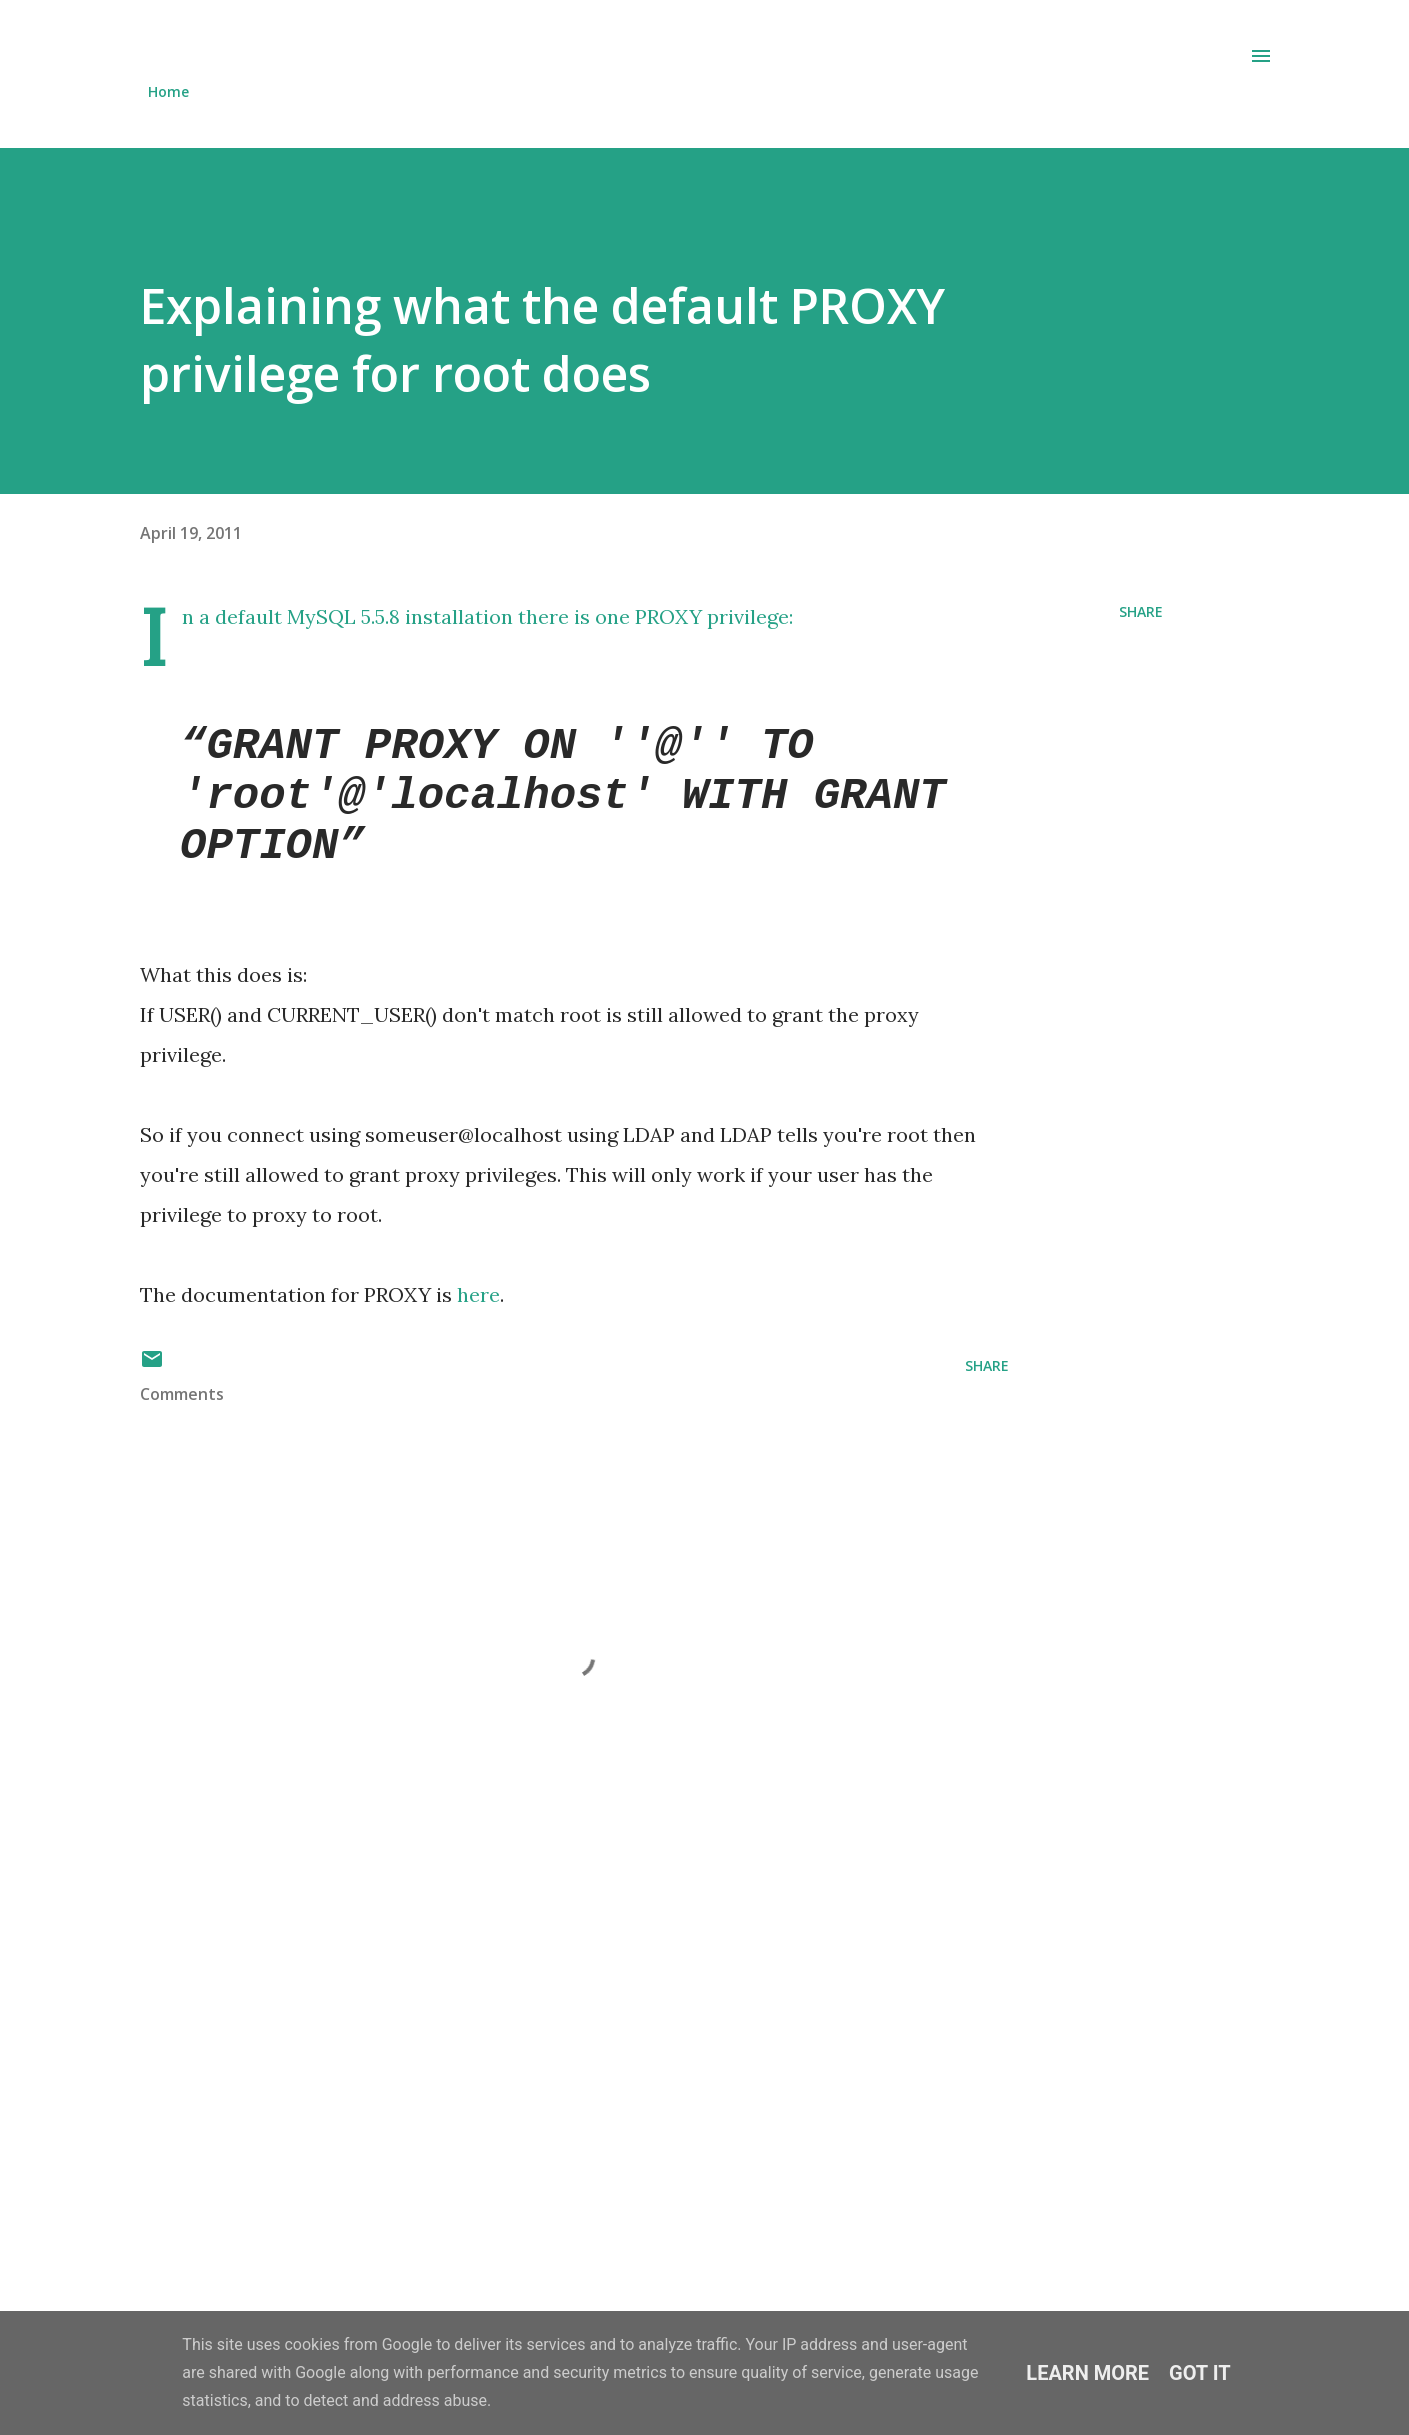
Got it (1200, 2373)
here (478, 1294)
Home (168, 91)
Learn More (1087, 2373)
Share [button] (1141, 611)
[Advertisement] (558, 2064)
